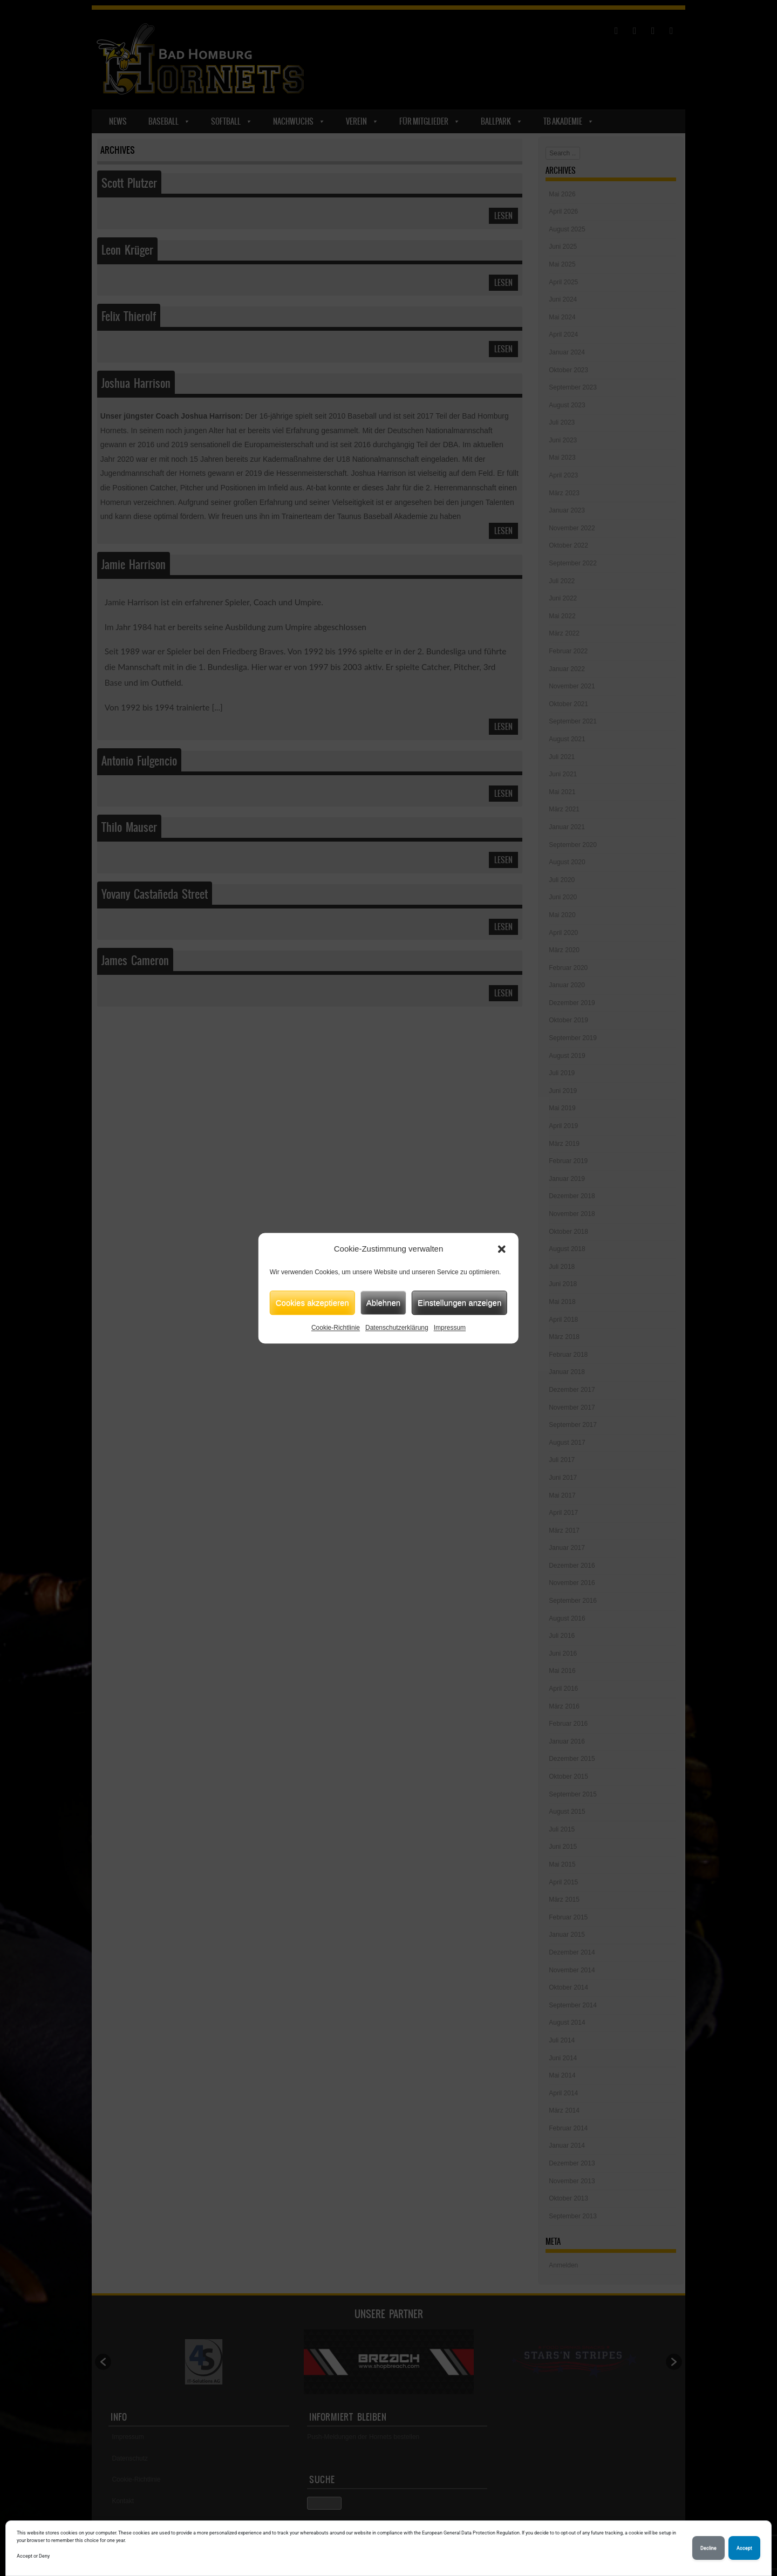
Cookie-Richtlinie (335, 1327)
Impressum (450, 1327)
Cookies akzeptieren (312, 1302)
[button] (501, 1248)
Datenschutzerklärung (396, 1327)
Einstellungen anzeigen (459, 1302)
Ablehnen (383, 1302)
